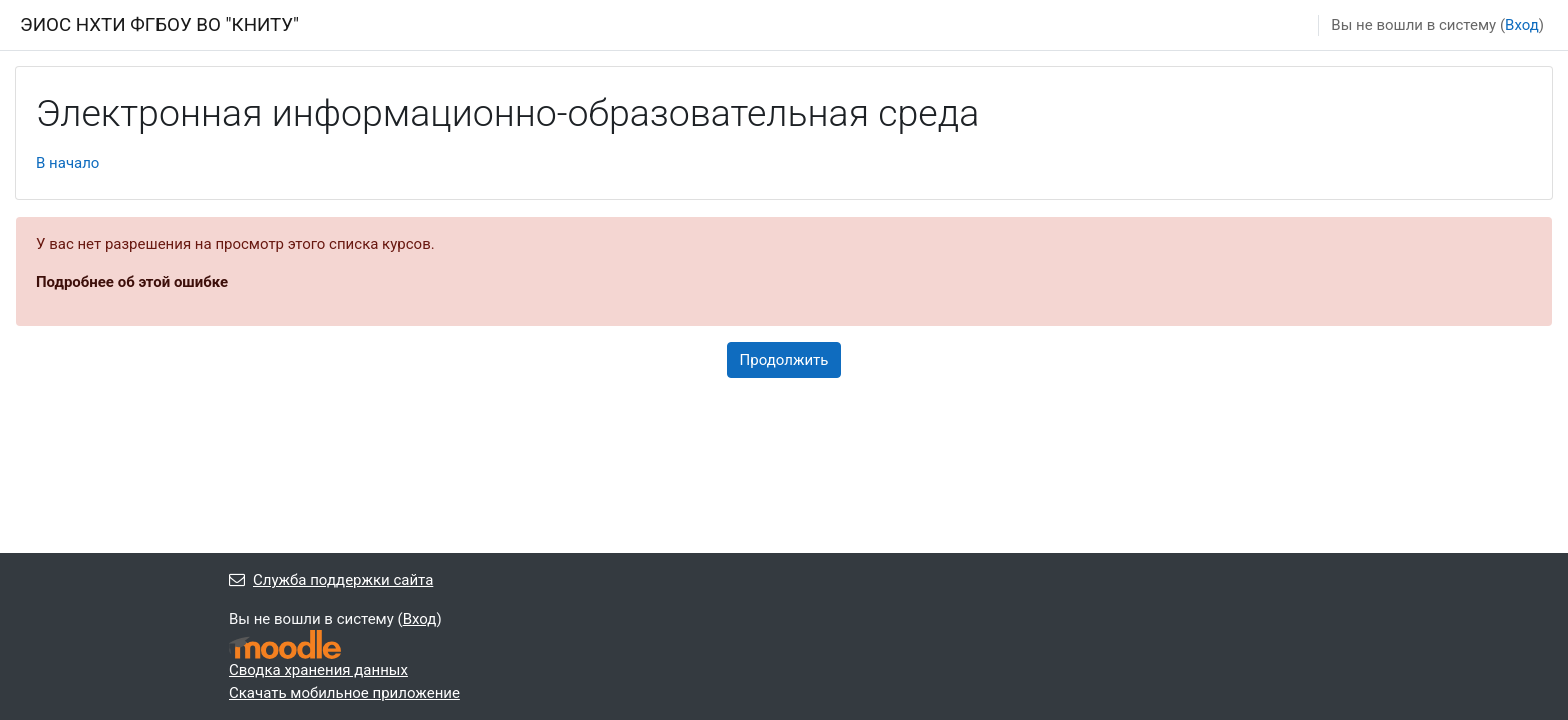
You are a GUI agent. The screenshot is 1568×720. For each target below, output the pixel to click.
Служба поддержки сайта (331, 580)
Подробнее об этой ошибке (132, 282)
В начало (67, 163)
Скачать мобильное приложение (344, 693)
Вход (1522, 25)
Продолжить (784, 360)
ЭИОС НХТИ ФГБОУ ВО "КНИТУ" (159, 25)
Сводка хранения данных (318, 670)
